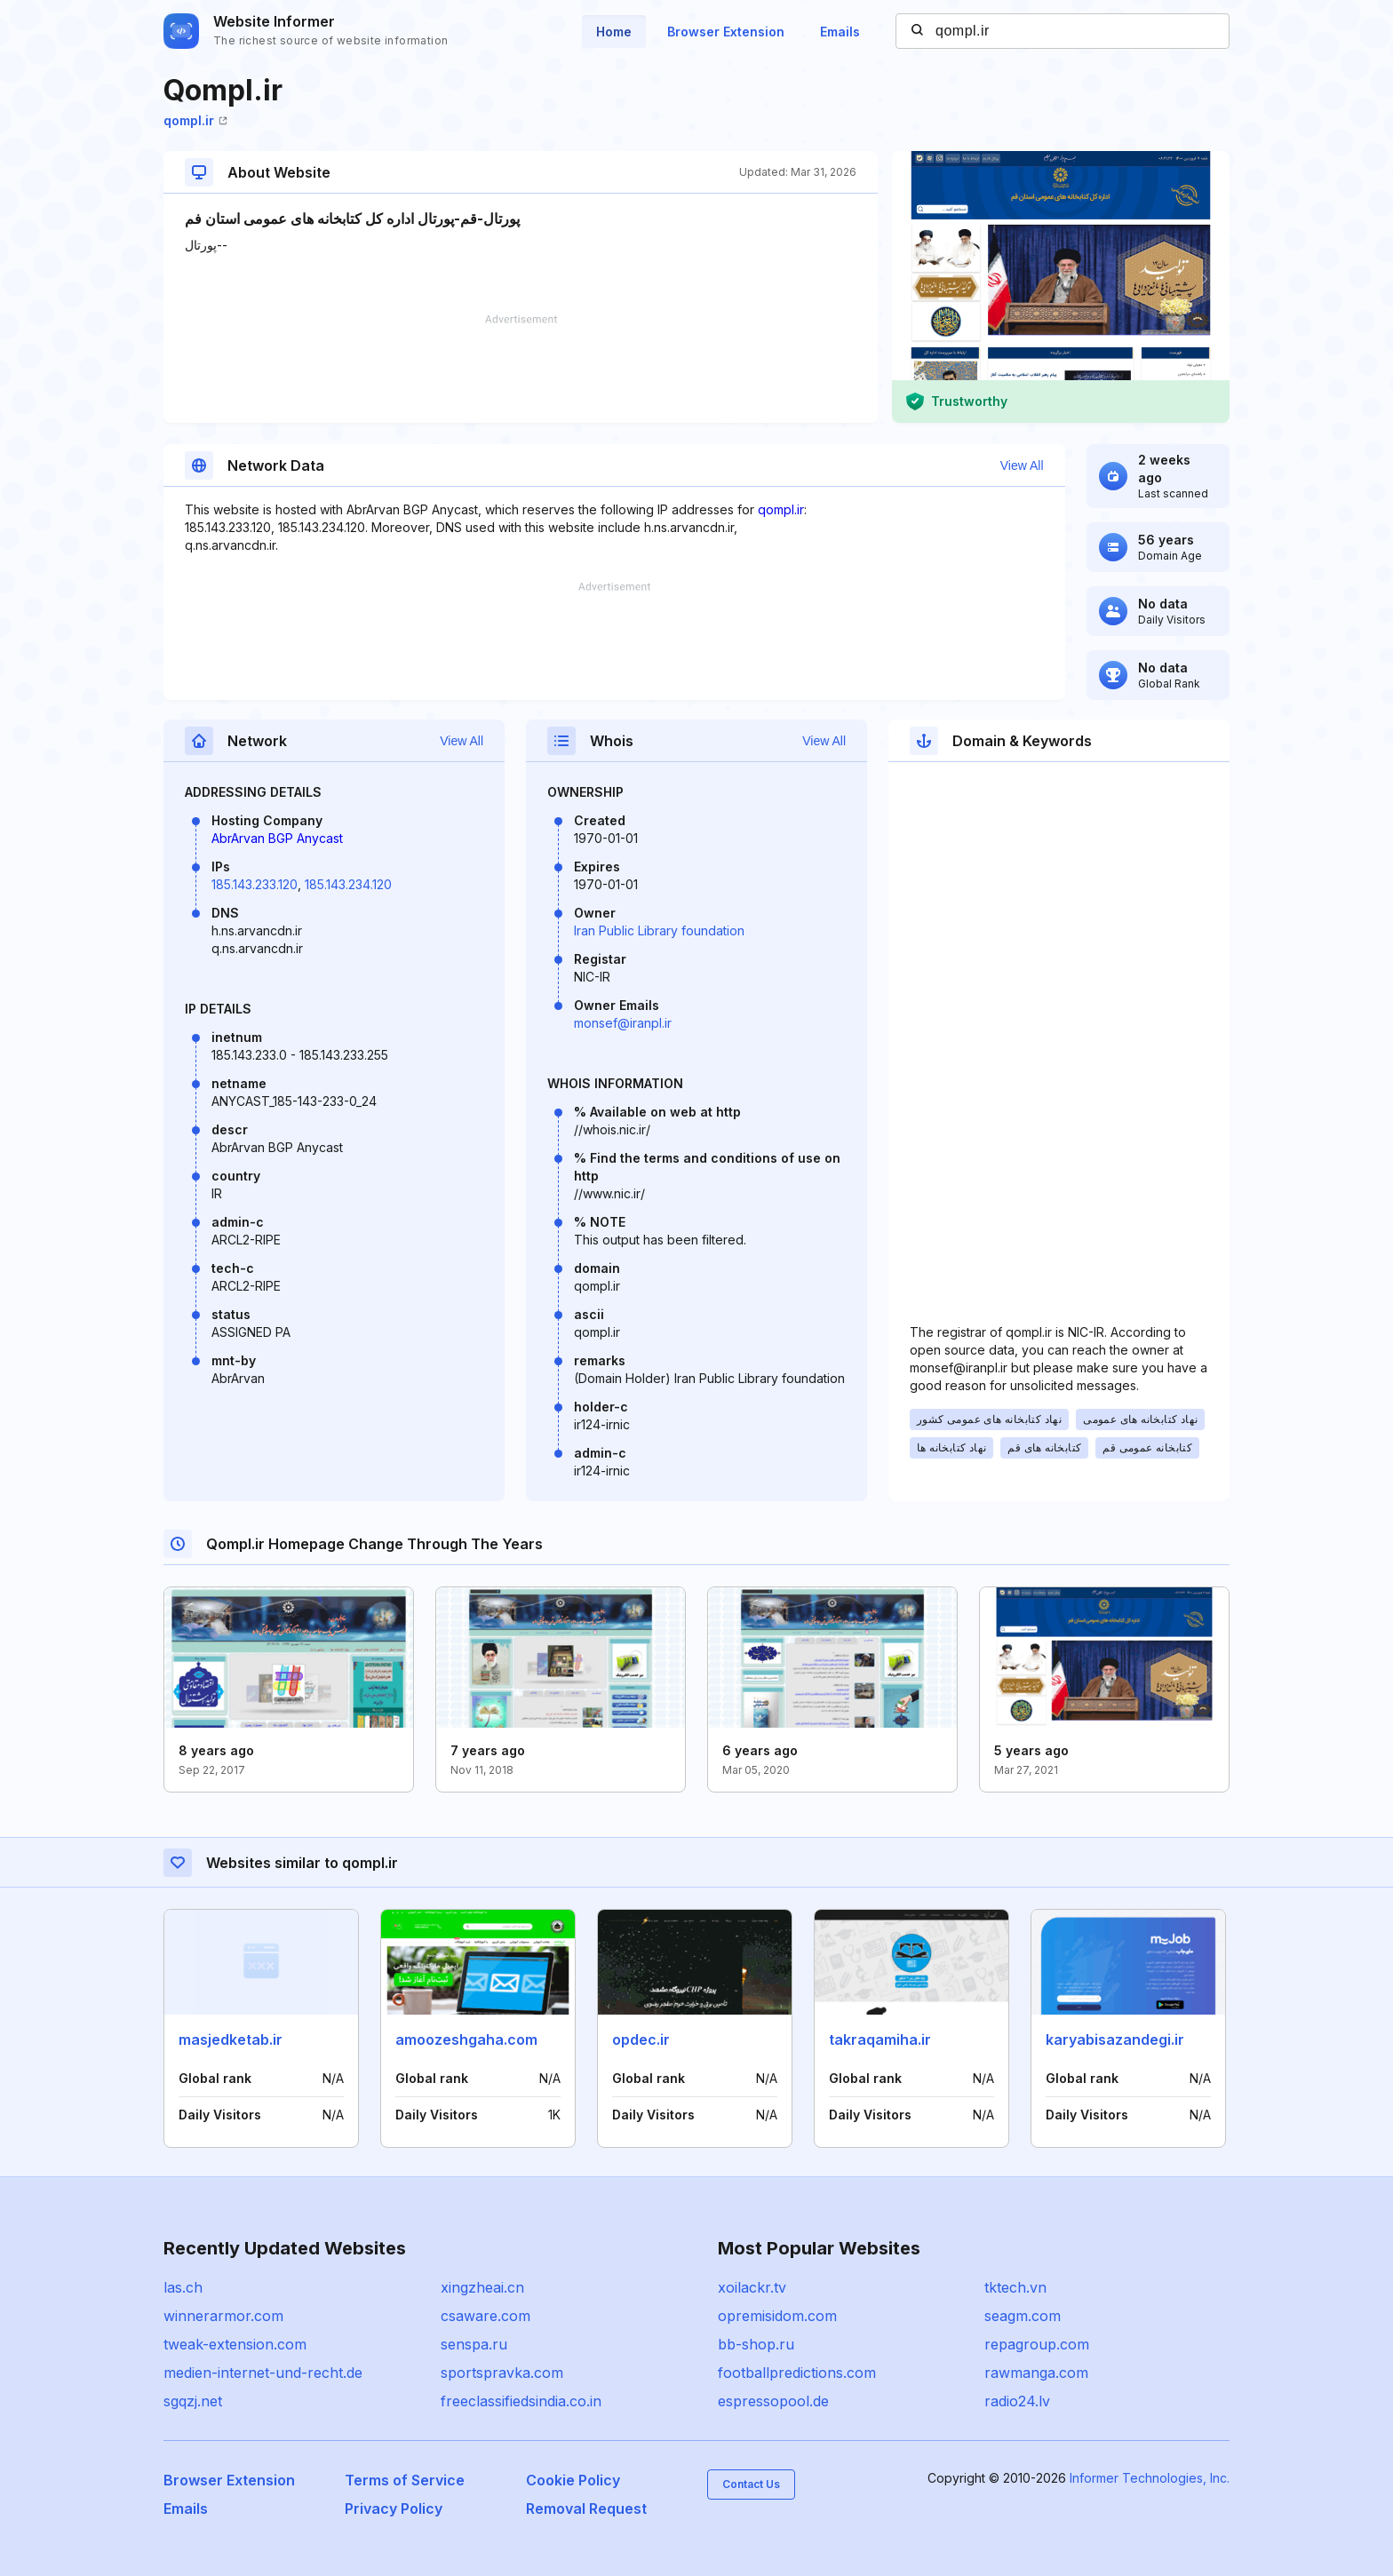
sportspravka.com (502, 2372)
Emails (840, 31)
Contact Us (751, 2484)
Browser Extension (725, 31)
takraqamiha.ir (880, 2039)
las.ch (183, 2287)
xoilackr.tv (752, 2287)
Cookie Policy (573, 2480)
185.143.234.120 (348, 884)
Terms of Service (405, 2480)
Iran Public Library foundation (659, 930)
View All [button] (1022, 465)
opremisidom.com (777, 2316)
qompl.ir (195, 120)
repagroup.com (1036, 2344)
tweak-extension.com (234, 2344)
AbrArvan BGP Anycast (277, 838)
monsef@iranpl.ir (623, 1022)
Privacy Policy (393, 2508)
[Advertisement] (520, 369)
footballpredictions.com (797, 2372)
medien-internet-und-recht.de (262, 2372)
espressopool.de (773, 2401)
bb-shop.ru (756, 2344)
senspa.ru (474, 2344)
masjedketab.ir (231, 2039)
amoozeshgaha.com (466, 2039)
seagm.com (1022, 2316)
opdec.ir (641, 2039)
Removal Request (586, 2508)
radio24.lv (1017, 2401)
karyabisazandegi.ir (1115, 2039)
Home (614, 31)
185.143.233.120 (254, 884)
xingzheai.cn (482, 2287)
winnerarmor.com (223, 2316)
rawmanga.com (1036, 2372)
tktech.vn (1015, 2287)
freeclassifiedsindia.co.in (521, 2401)
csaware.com (485, 2316)
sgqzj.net (192, 2401)
